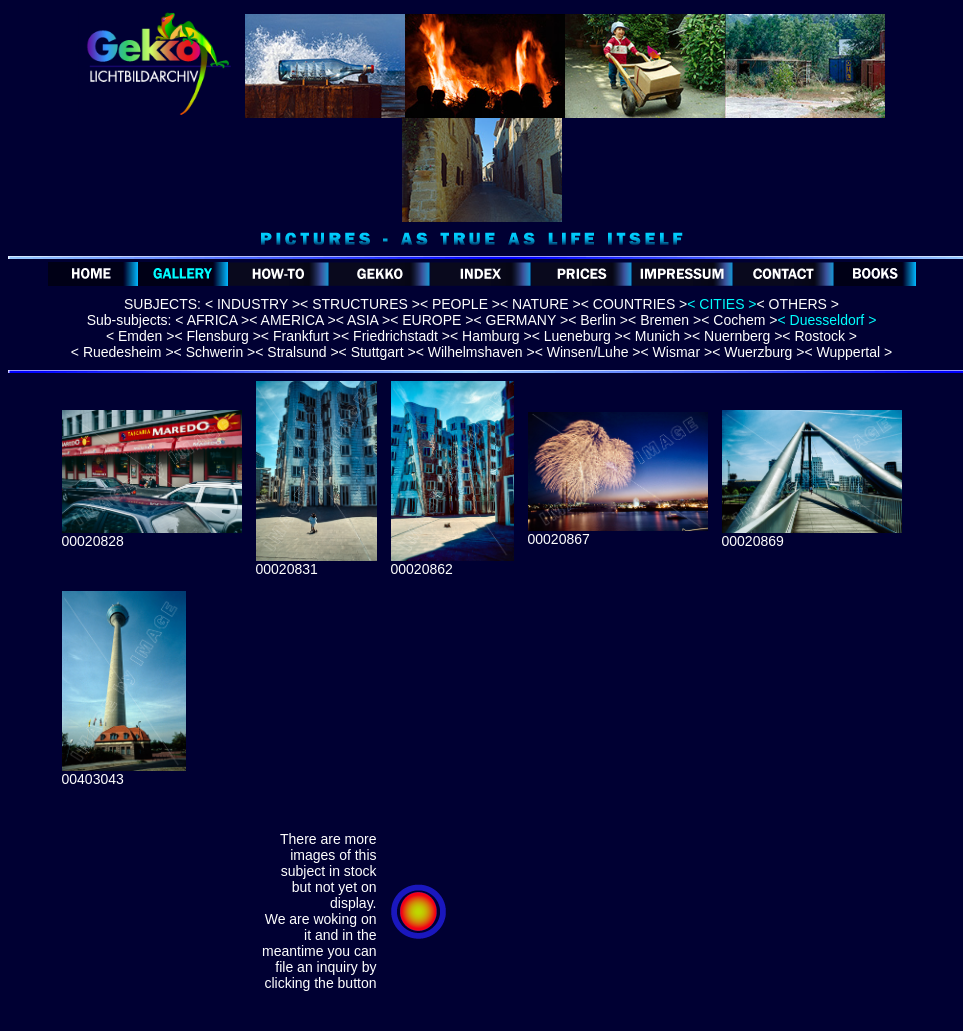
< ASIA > (363, 320)
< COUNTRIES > (634, 304)
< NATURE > (540, 304)
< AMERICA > (292, 320)
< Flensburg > (217, 336)
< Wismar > (677, 352)
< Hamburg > (491, 336)
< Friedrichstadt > (395, 336)
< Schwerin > (215, 352)
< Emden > (140, 336)
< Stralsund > (296, 352)
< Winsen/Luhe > (588, 352)
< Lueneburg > (577, 336)
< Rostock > (819, 336)
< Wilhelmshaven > (475, 352)
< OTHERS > (798, 304)
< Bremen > (664, 320)
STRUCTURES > (364, 304)
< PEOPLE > (460, 304)
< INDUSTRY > (252, 304)
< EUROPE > (431, 320)
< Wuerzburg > (758, 352)
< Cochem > (739, 320)
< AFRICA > (210, 320)
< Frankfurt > (301, 336)
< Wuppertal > (848, 352)
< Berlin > (598, 320)
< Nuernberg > (737, 336)
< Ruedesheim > (122, 352)
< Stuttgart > (377, 352)
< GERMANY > (520, 320)
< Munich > (657, 336)
